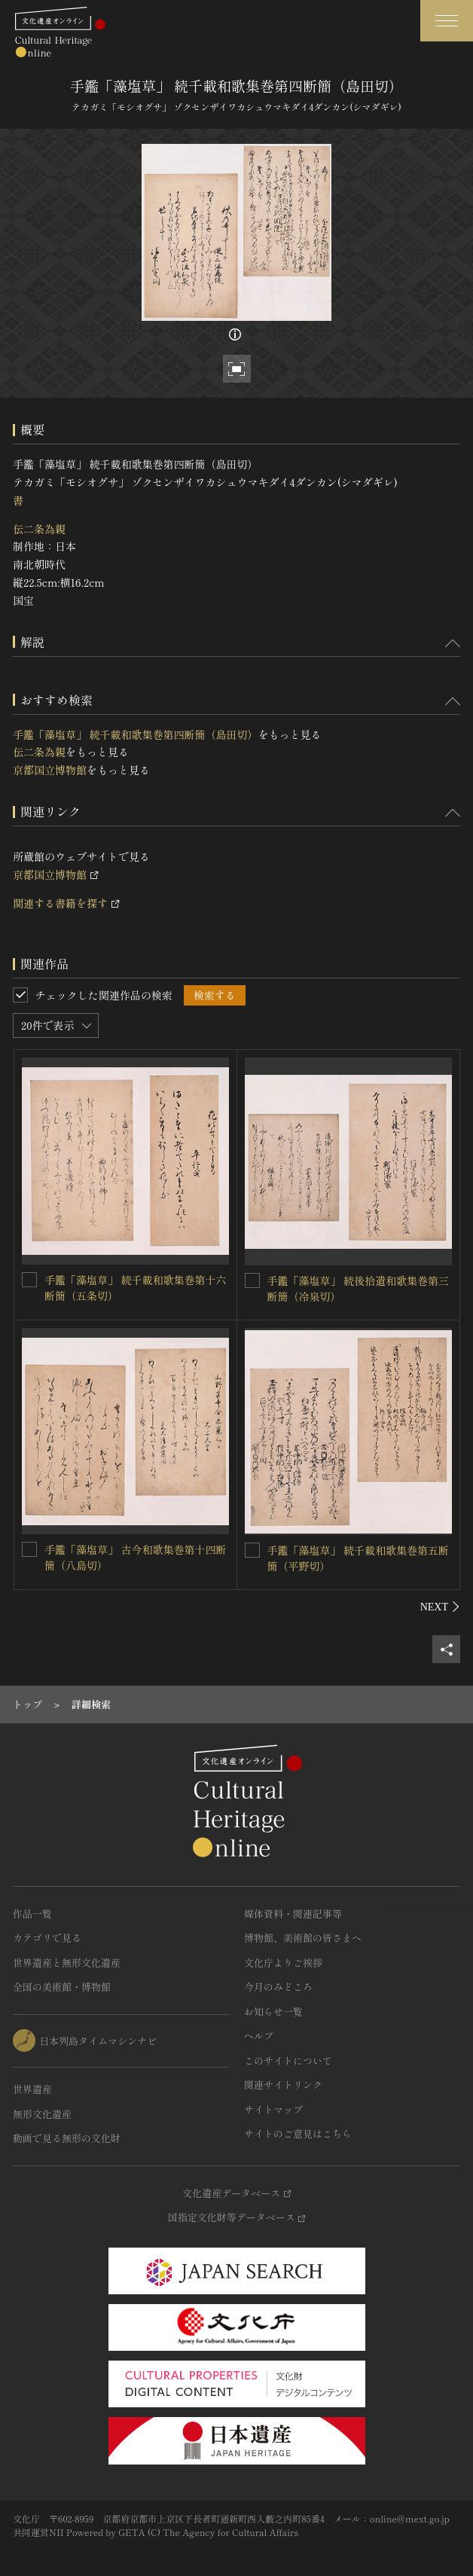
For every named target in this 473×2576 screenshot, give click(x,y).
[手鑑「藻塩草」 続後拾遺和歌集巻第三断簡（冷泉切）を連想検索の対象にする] (252, 1280)
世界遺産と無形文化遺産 (67, 1962)
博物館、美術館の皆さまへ (303, 1937)
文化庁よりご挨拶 (283, 1962)
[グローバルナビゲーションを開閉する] (446, 20)
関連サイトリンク (283, 2084)
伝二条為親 (39, 528)
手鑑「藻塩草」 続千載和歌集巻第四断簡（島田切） (135, 734)
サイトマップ (273, 2109)
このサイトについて (288, 2060)
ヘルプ (258, 2035)
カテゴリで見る (47, 1937)
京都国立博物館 (50, 769)
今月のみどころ (278, 1986)
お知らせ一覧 (273, 2011)
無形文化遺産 (42, 2114)
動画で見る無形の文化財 (67, 2138)
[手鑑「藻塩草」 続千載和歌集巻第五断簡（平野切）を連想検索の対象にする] (252, 1550)
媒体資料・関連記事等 (293, 1913)
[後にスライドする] (440, 1606)
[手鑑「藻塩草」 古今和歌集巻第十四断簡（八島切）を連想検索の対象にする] (29, 1549)
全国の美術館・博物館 (62, 1986)
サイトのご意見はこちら (298, 2133)
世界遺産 (32, 2089)
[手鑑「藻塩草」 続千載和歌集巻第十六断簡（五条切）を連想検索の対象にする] (29, 1279)
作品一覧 (32, 1913)
